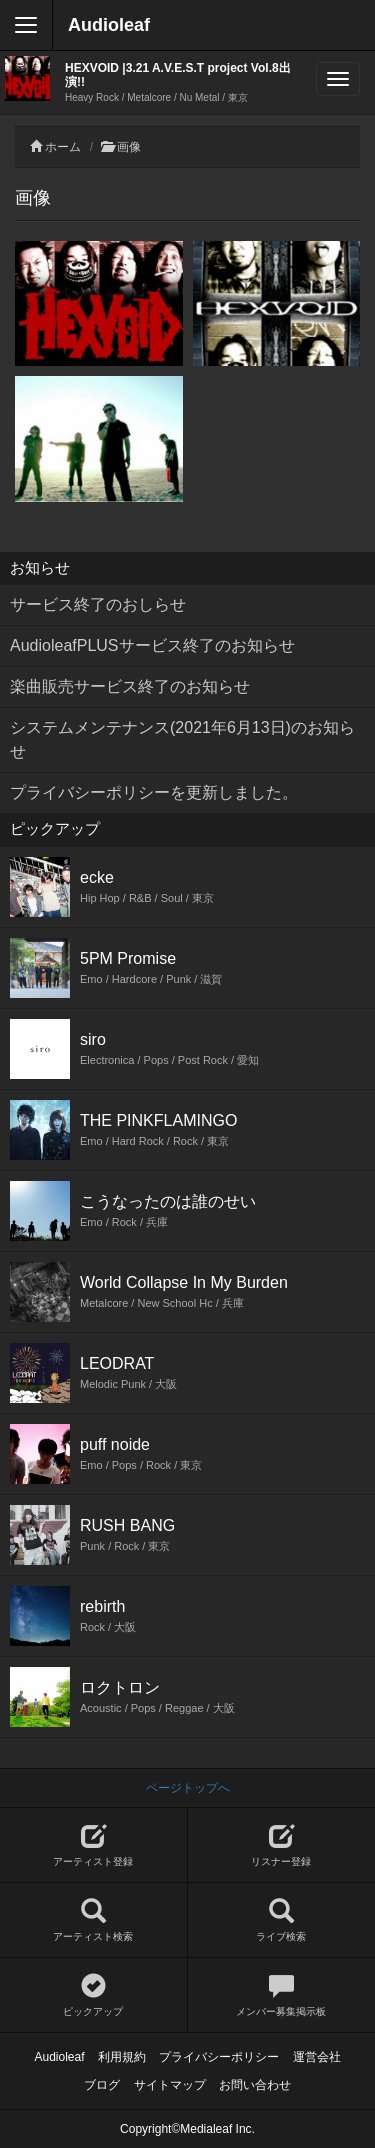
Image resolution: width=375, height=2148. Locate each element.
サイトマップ (170, 2085)
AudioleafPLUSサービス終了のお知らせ (152, 645)
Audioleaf (109, 25)
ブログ (102, 2085)
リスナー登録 (282, 1845)
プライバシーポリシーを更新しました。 (154, 792)
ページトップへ (188, 1788)
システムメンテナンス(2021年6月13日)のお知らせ (182, 739)
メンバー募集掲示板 (282, 1995)
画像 (129, 147)
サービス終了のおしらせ (98, 604)
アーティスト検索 (93, 1920)
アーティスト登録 (93, 1845)
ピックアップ (93, 1995)
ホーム (63, 147)
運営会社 (317, 2057)
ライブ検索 (282, 1920)
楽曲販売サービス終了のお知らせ (130, 686)
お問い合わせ (255, 2085)
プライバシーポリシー (219, 2057)
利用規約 (122, 2057)
